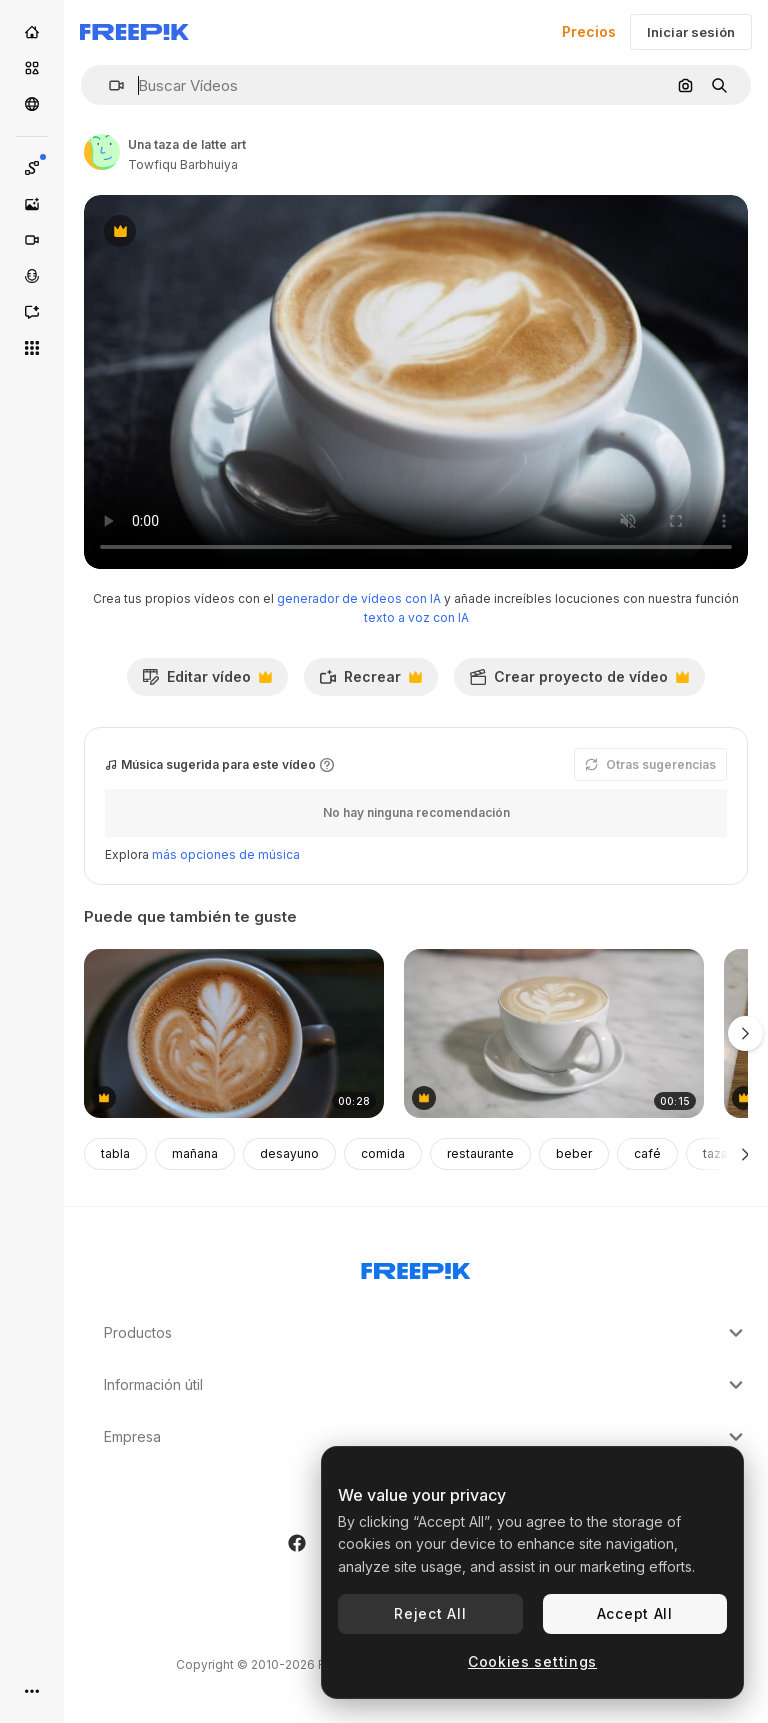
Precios (589, 31)
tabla (115, 1153)
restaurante (480, 1153)
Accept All (635, 1613)
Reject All (430, 1613)
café (647, 1153)
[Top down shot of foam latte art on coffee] (234, 1033)
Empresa (426, 1437)
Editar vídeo (207, 682)
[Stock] (32, 68)
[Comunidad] (32, 104)
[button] (108, 85)
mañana (195, 1153)
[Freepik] (134, 32)
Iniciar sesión (691, 32)
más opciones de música (226, 854)
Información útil (426, 1385)
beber (574, 1153)
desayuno (289, 1153)
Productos (426, 1333)
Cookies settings (532, 1661)
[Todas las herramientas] (32, 348)
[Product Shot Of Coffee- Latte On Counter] (554, 1033)
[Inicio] (32, 32)
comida (383, 1153)
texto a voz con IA (416, 617)
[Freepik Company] (416, 1267)
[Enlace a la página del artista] (102, 152)
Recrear (370, 682)
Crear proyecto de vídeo (579, 682)
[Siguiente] (745, 1154)
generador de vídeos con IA (359, 598)
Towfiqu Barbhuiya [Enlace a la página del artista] (183, 164)
